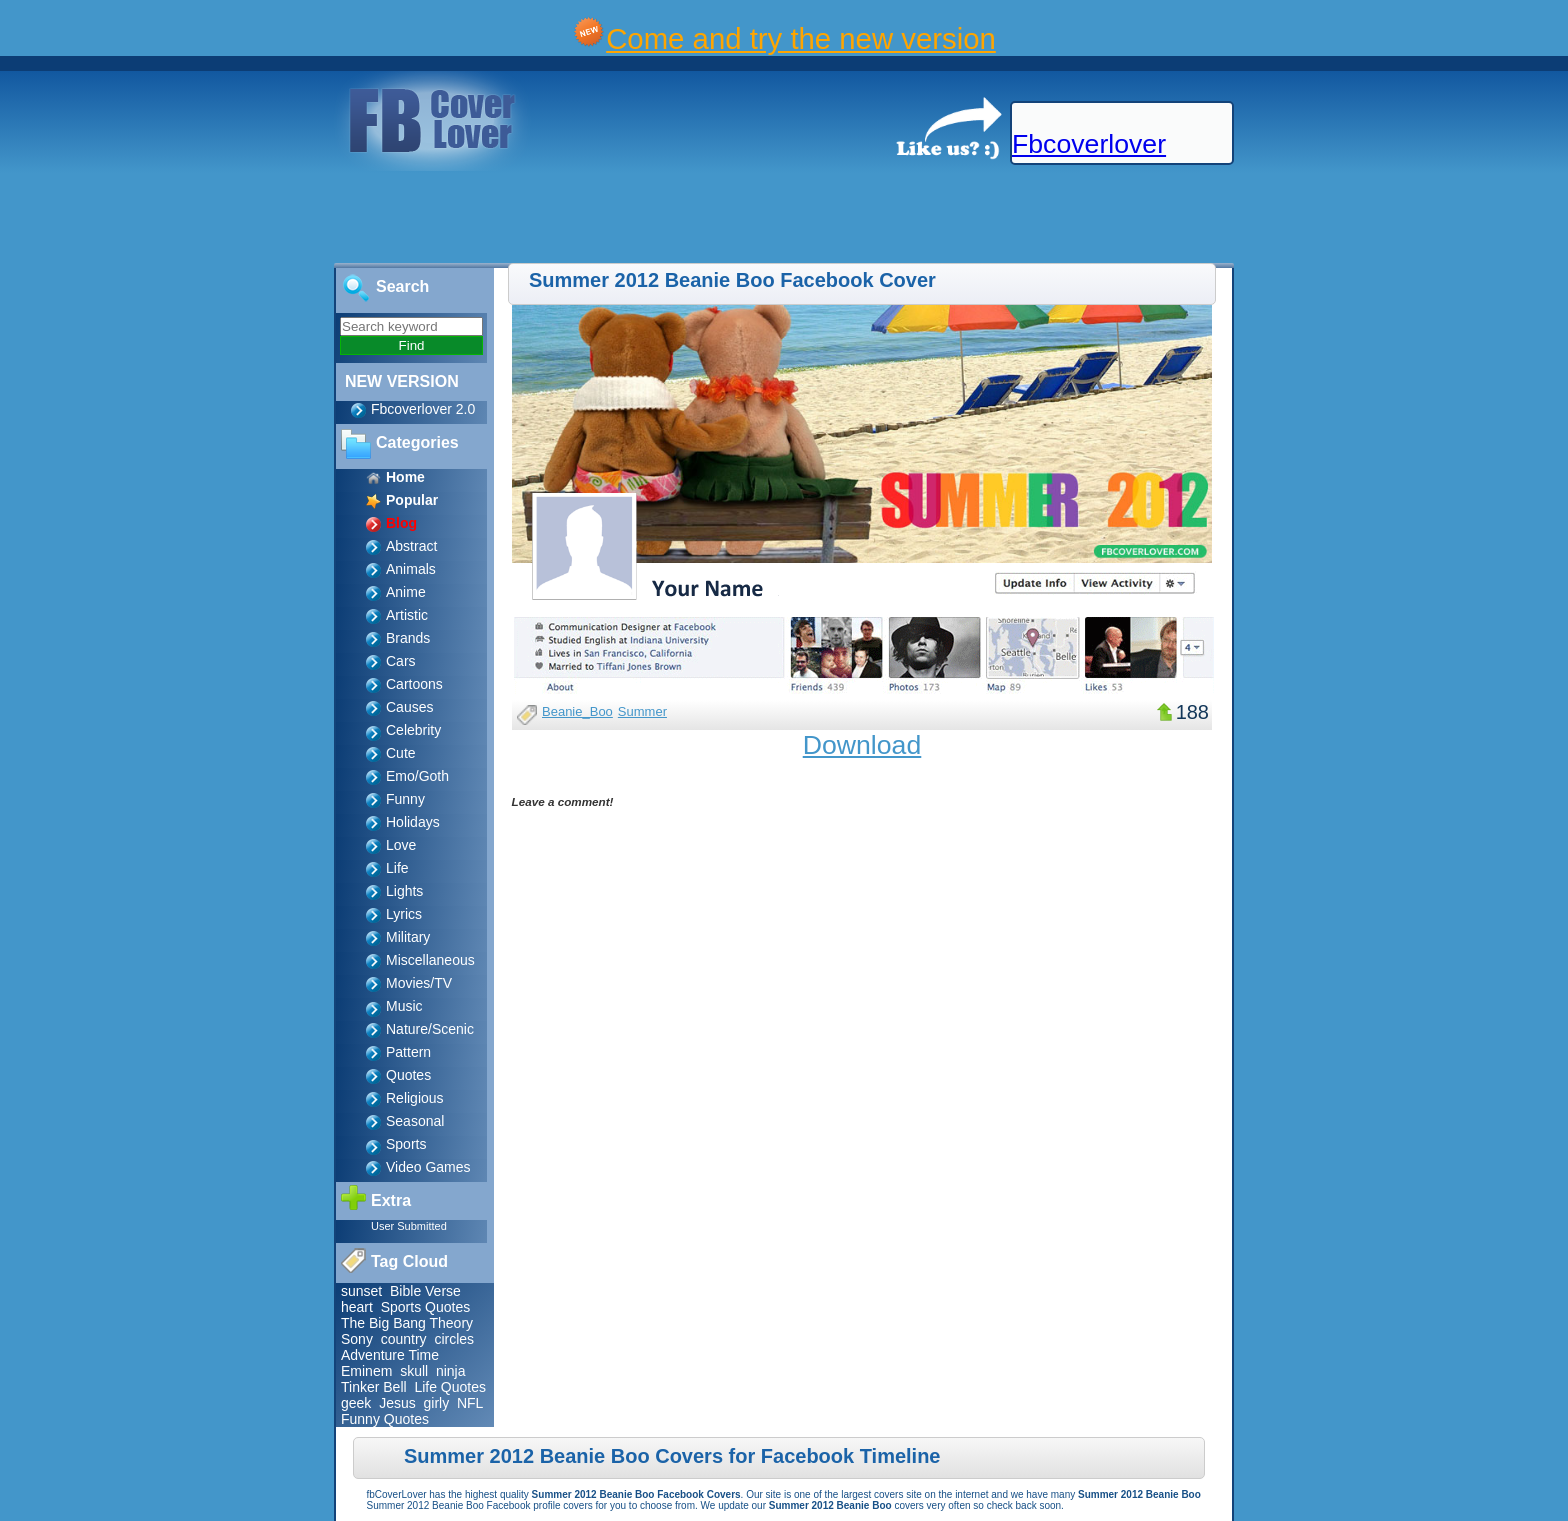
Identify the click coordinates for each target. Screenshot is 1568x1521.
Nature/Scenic (430, 1029)
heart (357, 1307)
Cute (401, 753)
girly (437, 1403)
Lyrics (404, 914)
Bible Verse (425, 1291)
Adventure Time (390, 1355)
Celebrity (413, 730)
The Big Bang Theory (407, 1323)
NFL (470, 1403)
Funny (405, 799)
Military (408, 937)
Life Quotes (450, 1387)
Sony (357, 1339)
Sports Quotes (426, 1307)
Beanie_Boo (577, 711)
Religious (415, 1098)
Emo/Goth (417, 776)
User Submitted (409, 1226)
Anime (406, 592)
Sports (406, 1144)
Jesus (397, 1403)
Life (397, 868)
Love (401, 845)
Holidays (413, 822)
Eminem (366, 1371)
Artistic (407, 615)
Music (404, 1006)
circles (454, 1339)
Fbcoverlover (1089, 144)
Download (862, 745)
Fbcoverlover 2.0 (423, 409)
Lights (404, 891)
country (404, 1339)
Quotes (408, 1075)
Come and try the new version (801, 38)
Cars (401, 661)
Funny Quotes (385, 1419)
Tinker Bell (374, 1387)
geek (356, 1403)
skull (414, 1371)
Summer (642, 711)
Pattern (408, 1052)
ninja (451, 1371)
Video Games (428, 1167)
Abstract (411, 546)
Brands (408, 638)
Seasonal (415, 1121)
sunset (361, 1291)
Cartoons (414, 684)
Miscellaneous (430, 960)
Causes (409, 707)
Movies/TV (419, 983)
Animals (411, 569)
